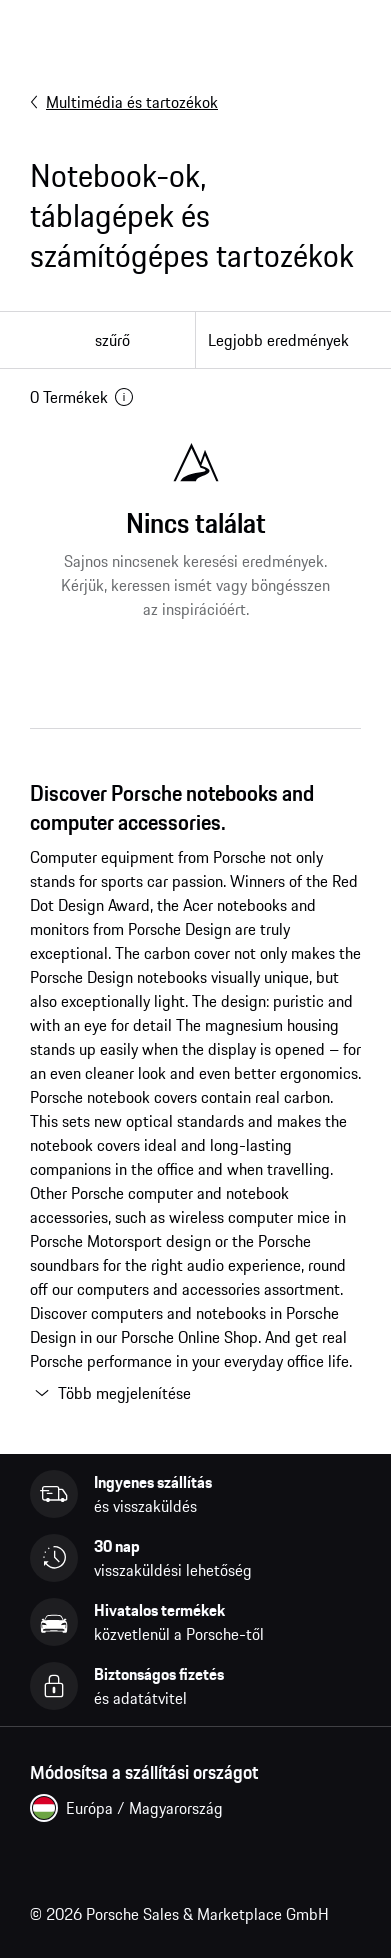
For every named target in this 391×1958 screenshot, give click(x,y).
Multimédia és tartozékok (124, 102)
